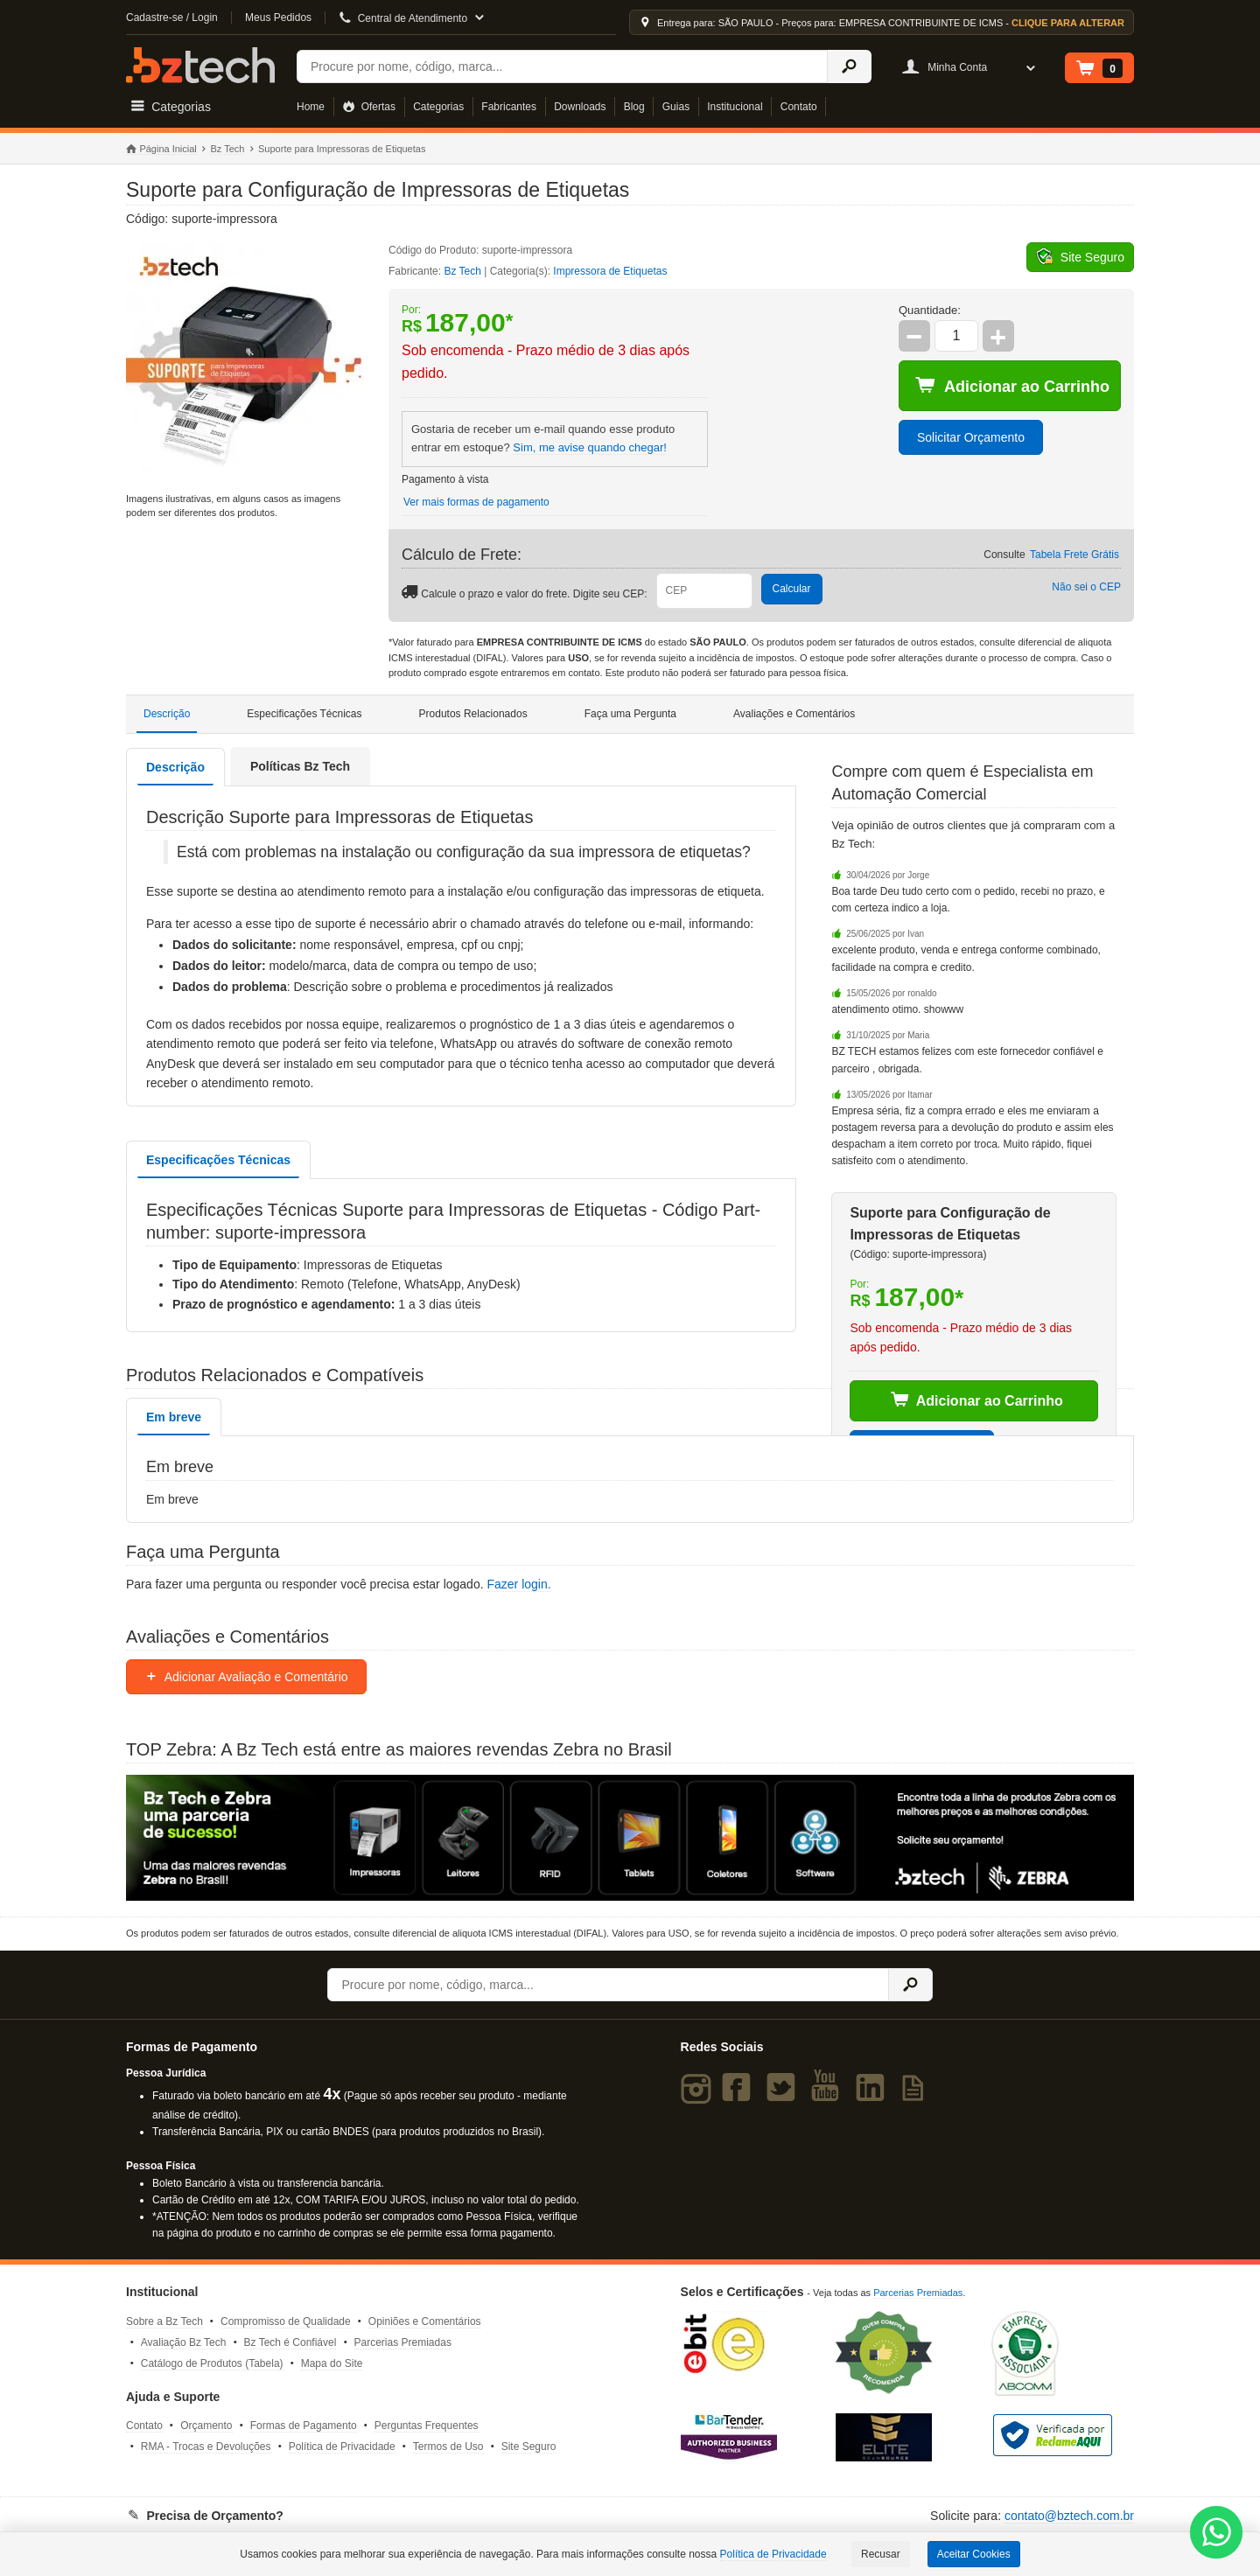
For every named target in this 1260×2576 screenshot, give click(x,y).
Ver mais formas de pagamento (476, 502)
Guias (676, 107)
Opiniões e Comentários (424, 2321)
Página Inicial (161, 149)
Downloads (580, 107)
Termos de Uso (448, 2446)
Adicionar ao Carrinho (1012, 385)
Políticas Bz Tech (300, 766)
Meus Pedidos (278, 17)
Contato (798, 107)
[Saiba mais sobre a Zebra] (630, 1837)
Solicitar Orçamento (971, 437)
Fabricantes (508, 107)
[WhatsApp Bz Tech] (1217, 2534)
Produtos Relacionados (473, 714)
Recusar (880, 2554)
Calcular (792, 589)
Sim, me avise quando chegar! (590, 447)
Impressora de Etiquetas (610, 271)
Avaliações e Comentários (794, 714)
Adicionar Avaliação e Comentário (246, 1677)
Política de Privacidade (342, 2446)
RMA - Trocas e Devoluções (206, 2446)
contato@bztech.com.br (1069, 2516)
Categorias (438, 107)
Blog (634, 107)
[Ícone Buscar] (849, 66)
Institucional (734, 107)
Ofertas (369, 107)
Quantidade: (930, 310)
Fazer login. (518, 1584)
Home (311, 107)
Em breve (173, 1417)
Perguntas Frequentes (426, 2425)
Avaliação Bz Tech (184, 2342)
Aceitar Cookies (974, 2554)
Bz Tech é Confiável (290, 2342)
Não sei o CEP (1086, 587)
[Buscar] (562, 66)
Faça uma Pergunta (630, 714)
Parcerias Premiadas (403, 2342)
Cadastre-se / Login (172, 17)
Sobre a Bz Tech (164, 2321)
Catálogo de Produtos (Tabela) (212, 2363)
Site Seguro (528, 2446)
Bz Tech (200, 65)
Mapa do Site (332, 2363)
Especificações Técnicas (304, 714)
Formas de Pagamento (303, 2425)
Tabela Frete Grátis (1074, 554)
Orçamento (206, 2425)
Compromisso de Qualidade (285, 2321)
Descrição (167, 714)
